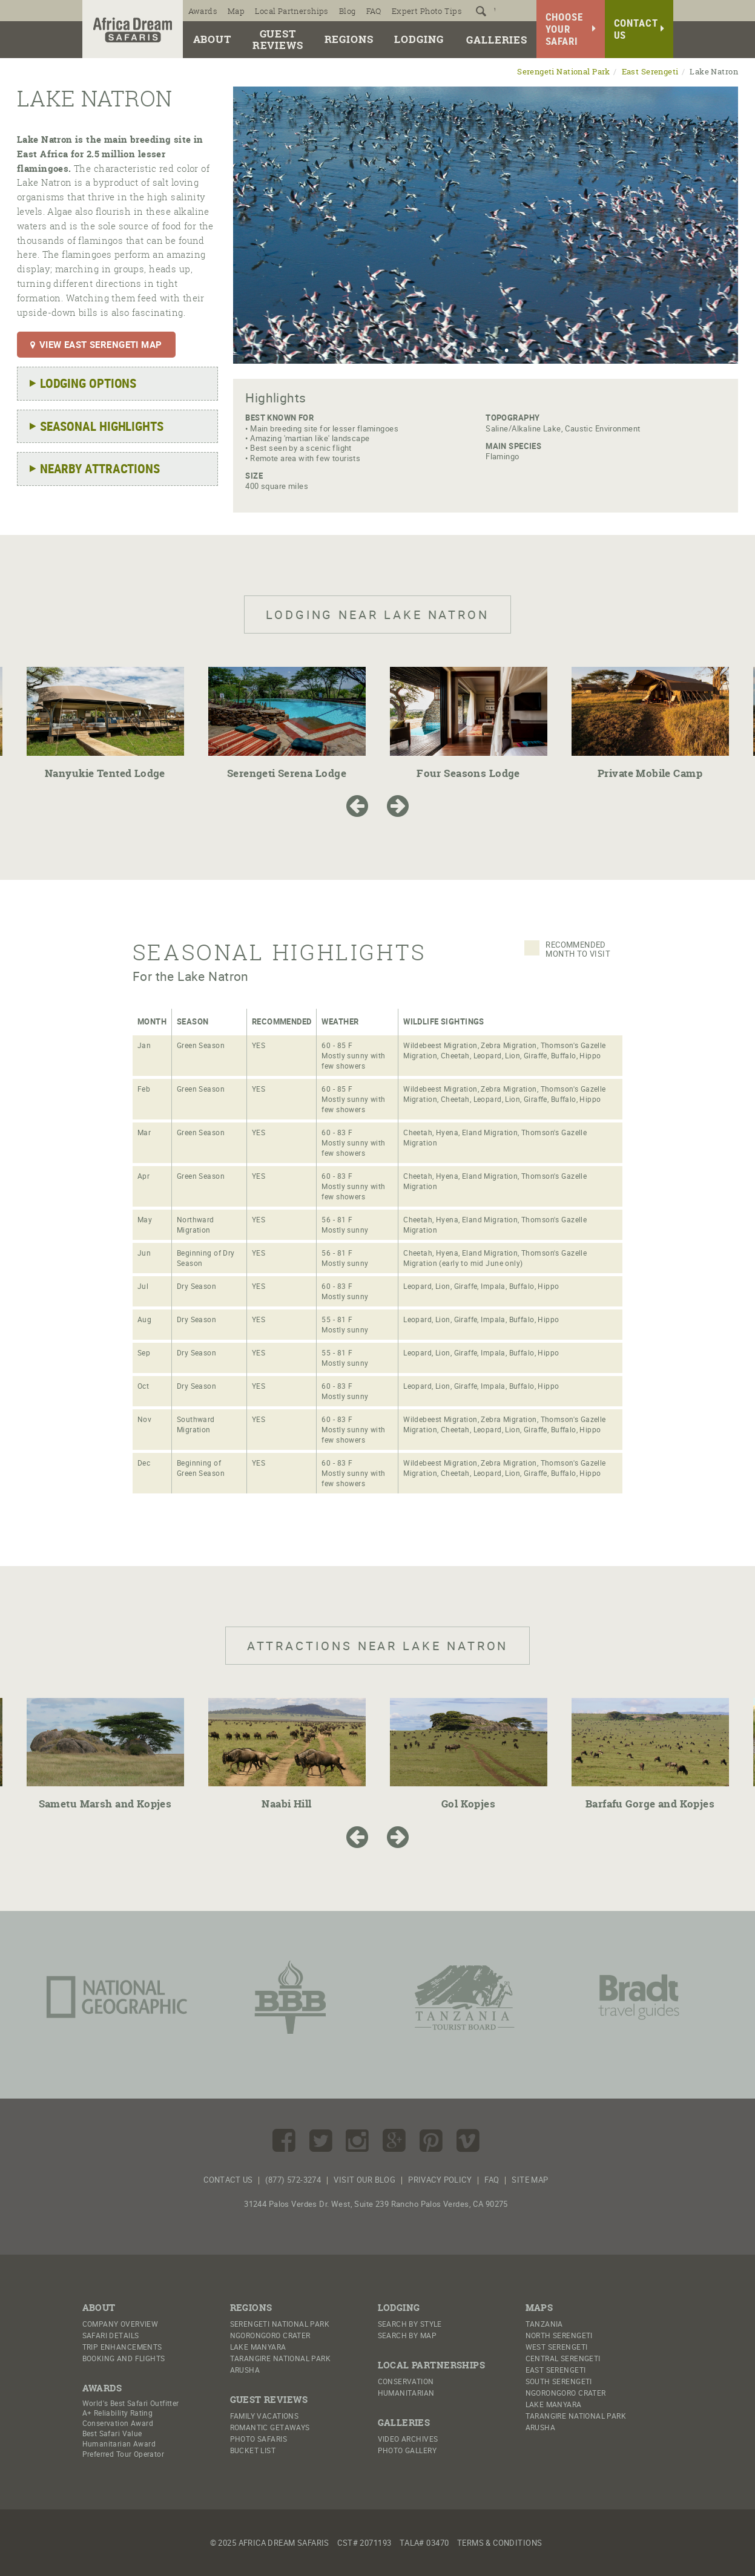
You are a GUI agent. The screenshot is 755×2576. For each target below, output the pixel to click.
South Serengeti (559, 2381)
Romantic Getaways (270, 2427)
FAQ (373, 11)
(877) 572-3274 (293, 2180)
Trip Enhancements (122, 2347)
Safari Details (110, 2335)
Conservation (406, 2381)
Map (236, 11)
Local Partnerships (292, 11)
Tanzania (544, 2324)
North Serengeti (559, 2335)
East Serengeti (650, 72)
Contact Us (227, 2180)
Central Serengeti (563, 2358)
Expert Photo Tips (427, 11)
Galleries (496, 40)
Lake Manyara (258, 2347)
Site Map (530, 2180)
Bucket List (253, 2450)
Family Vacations (264, 2415)
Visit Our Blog (364, 2180)
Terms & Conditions (499, 2543)
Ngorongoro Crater (270, 2335)
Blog (347, 11)
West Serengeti (557, 2347)
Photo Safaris (258, 2438)
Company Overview (120, 2324)
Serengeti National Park (563, 72)
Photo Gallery (407, 2450)
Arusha (245, 2369)
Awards (203, 11)
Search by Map (407, 2335)
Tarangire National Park (280, 2358)
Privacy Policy (440, 2180)
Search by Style (410, 2324)
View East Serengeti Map (96, 344)
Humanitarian (406, 2392)
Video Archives (408, 2438)
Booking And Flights (123, 2358)
